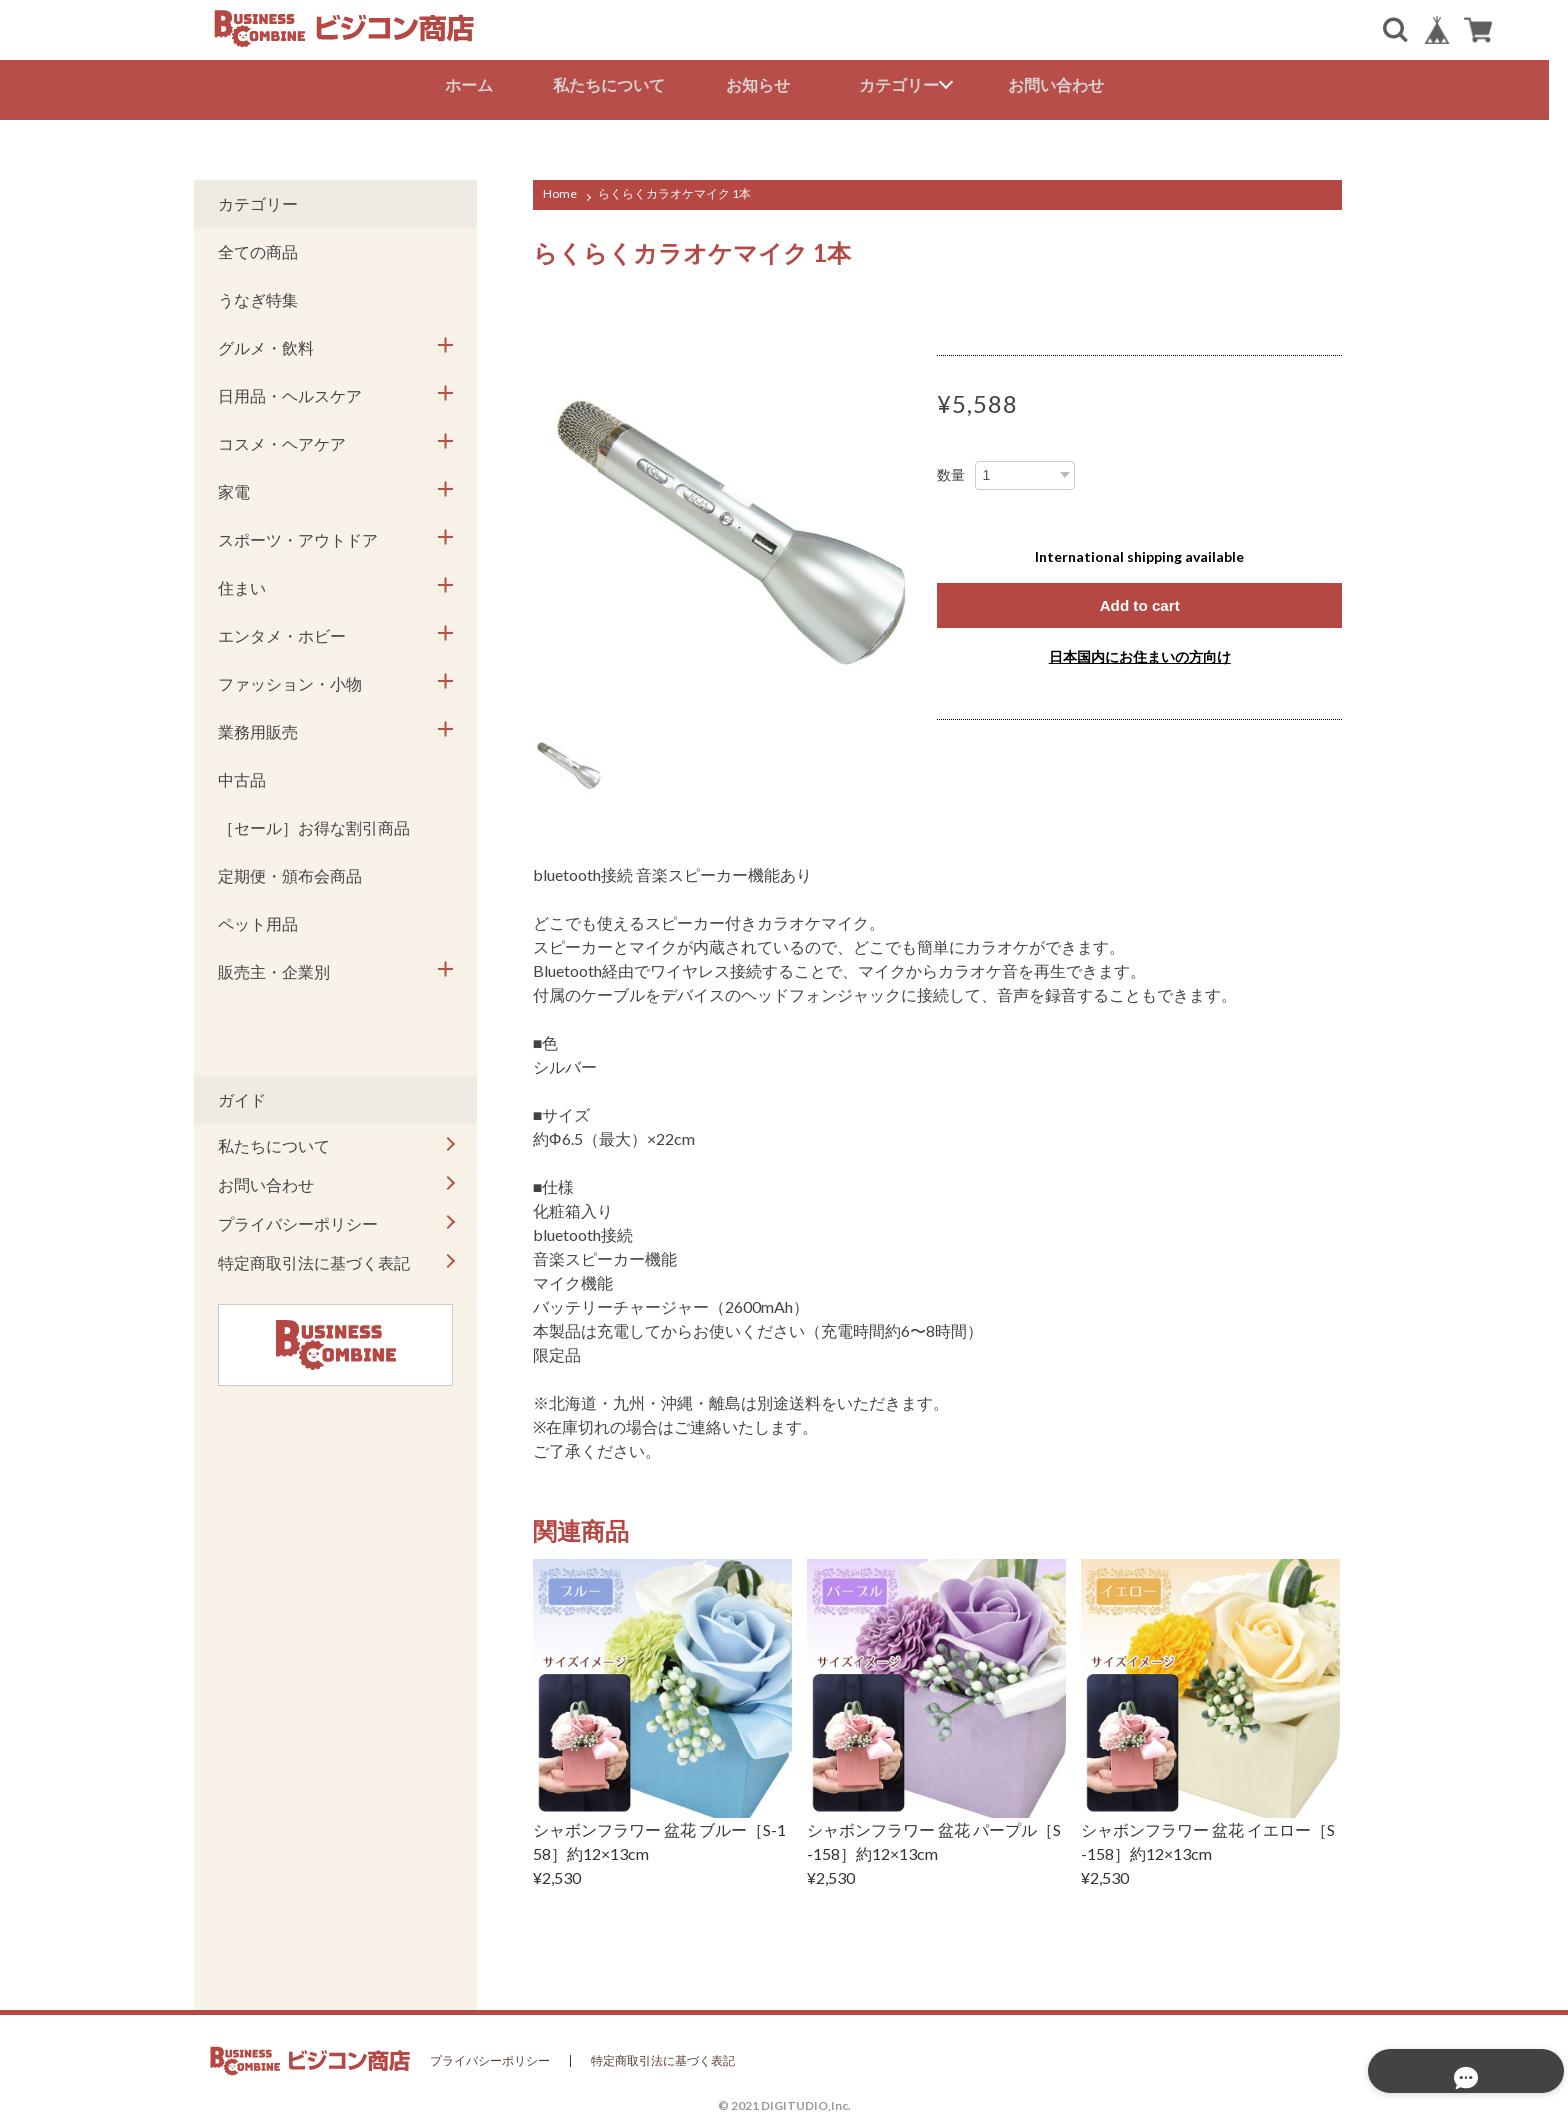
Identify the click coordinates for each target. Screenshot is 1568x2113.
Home (560, 188)
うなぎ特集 (258, 294)
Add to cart (1139, 600)
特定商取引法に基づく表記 (314, 1257)
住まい (242, 582)
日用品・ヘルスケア (290, 390)
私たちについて (619, 84)
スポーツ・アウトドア (298, 534)
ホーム (478, 84)
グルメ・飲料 (266, 342)
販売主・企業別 (274, 966)
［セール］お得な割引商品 (314, 822)
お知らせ (768, 84)
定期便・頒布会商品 (290, 870)
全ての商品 (258, 246)
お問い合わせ (1066, 84)
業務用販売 (258, 726)
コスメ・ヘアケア (282, 438)
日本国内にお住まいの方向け (1140, 652)
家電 (234, 486)
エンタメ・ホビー (282, 630)
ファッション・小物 (290, 678)
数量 (951, 470)
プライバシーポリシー (298, 1218)
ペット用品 (258, 918)
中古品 (242, 774)
